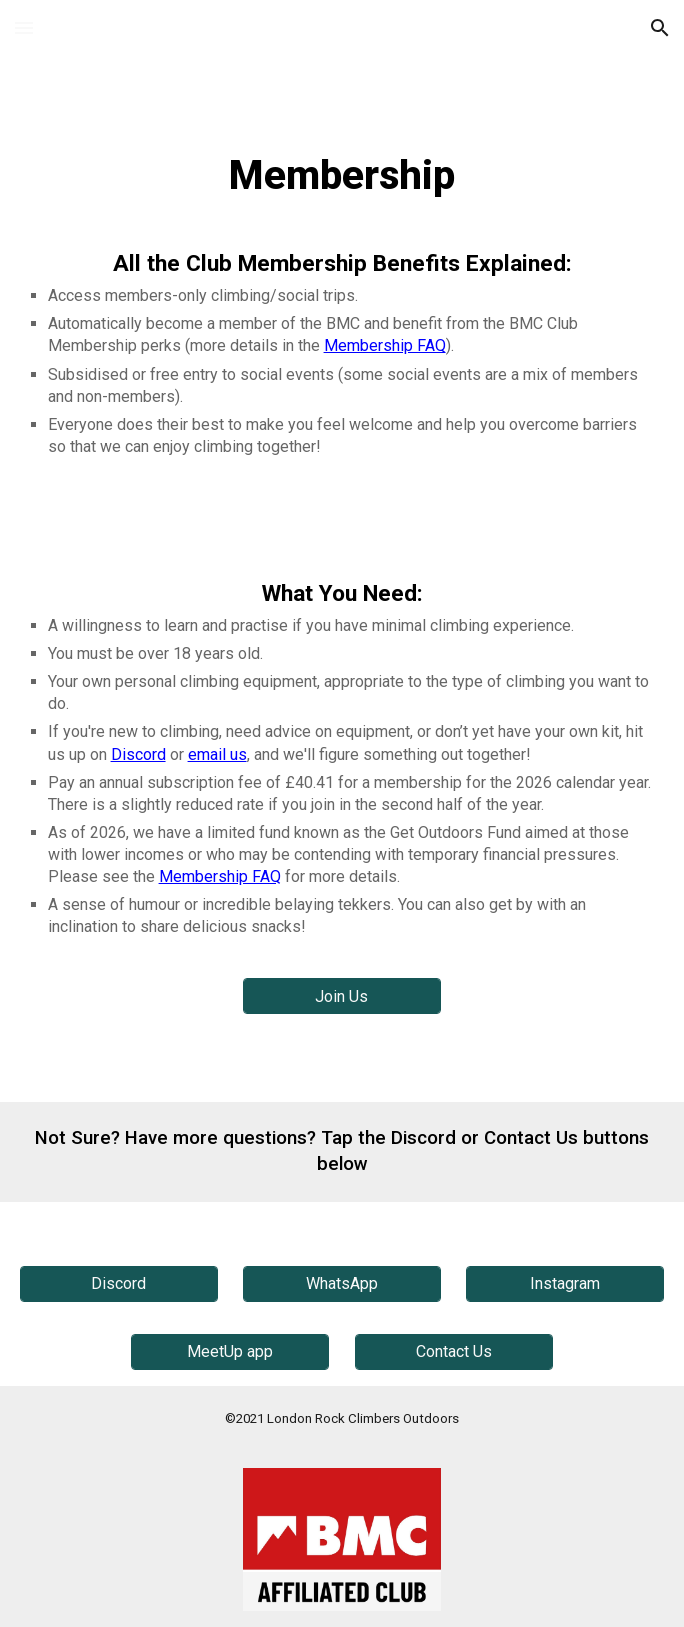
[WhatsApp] (342, 1283)
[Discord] (119, 1283)
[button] (24, 27)
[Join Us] (342, 996)
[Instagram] (565, 1283)
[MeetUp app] (230, 1351)
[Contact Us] (454, 1351)
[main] (342, 176)
